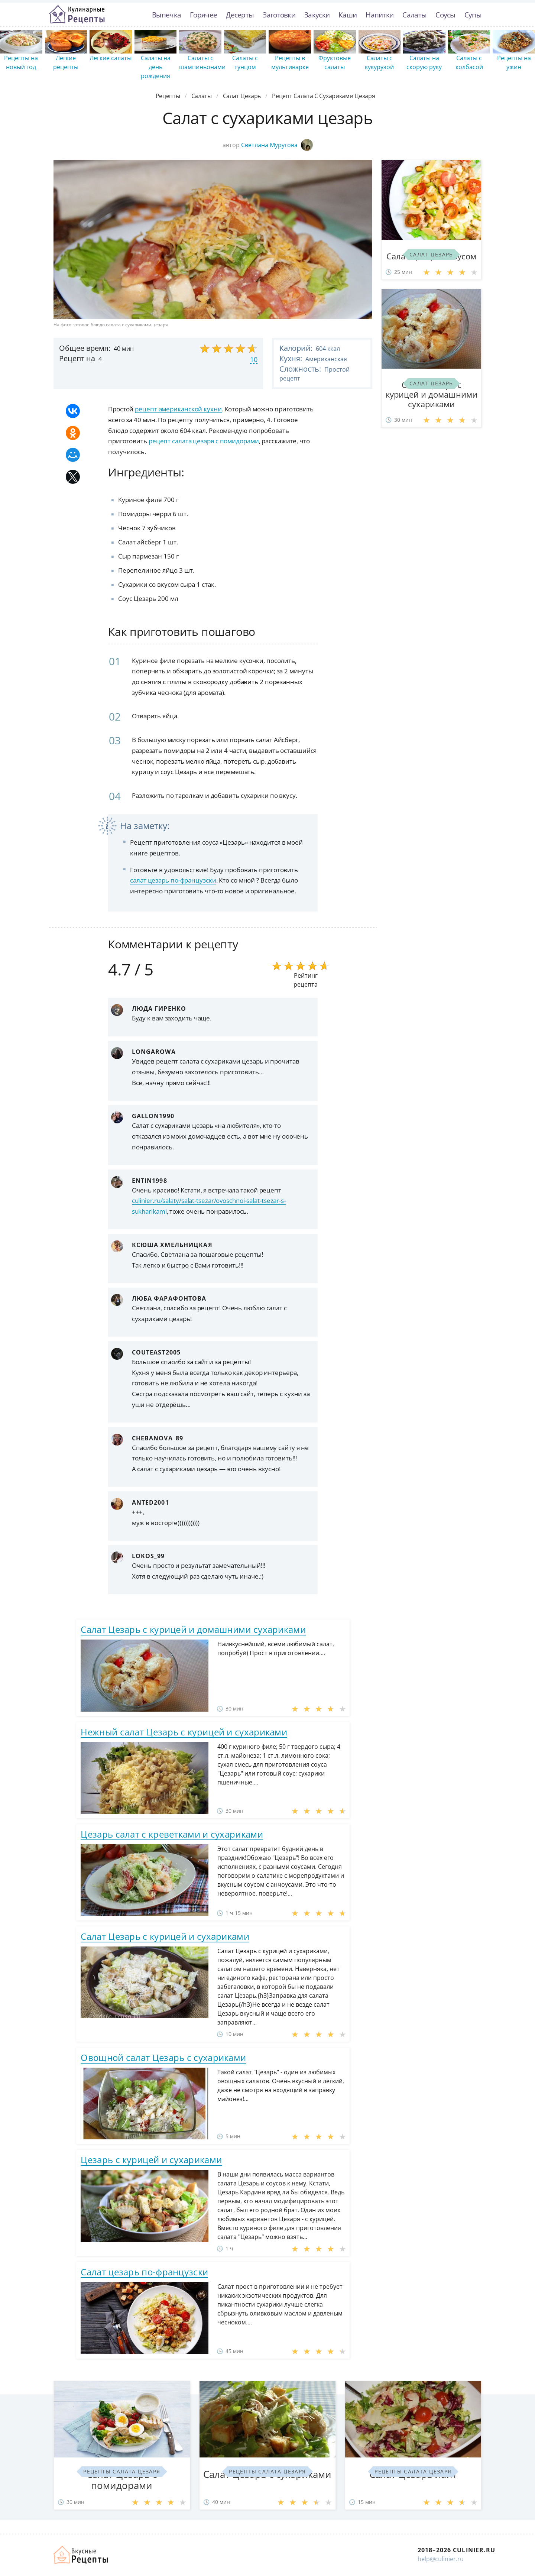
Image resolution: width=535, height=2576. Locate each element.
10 (253, 359)
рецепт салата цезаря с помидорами (204, 441)
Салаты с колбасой (469, 62)
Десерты (240, 15)
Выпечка (166, 15)
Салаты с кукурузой (379, 62)
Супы (473, 15)
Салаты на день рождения (156, 67)
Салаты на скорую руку (424, 62)
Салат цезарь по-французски (144, 2272)
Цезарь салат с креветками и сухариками (172, 1834)
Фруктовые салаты (334, 62)
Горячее (203, 15)
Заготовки (279, 15)
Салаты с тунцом (245, 62)
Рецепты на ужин (514, 62)
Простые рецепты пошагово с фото (77, 14)
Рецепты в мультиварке (290, 62)
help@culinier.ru (441, 2559)
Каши (347, 15)
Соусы (445, 15)
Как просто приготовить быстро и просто (81, 2555)
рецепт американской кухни (178, 409)
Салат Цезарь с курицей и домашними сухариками (193, 1629)
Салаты (414, 15)
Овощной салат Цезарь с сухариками (163, 2057)
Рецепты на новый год (21, 62)
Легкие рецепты (65, 62)
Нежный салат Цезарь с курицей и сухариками (184, 1732)
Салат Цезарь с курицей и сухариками (165, 1936)
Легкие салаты (111, 58)
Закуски (317, 15)
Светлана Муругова (277, 145)
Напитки (379, 15)
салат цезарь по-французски (173, 880)
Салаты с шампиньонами (202, 62)
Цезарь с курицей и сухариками (151, 2159)
